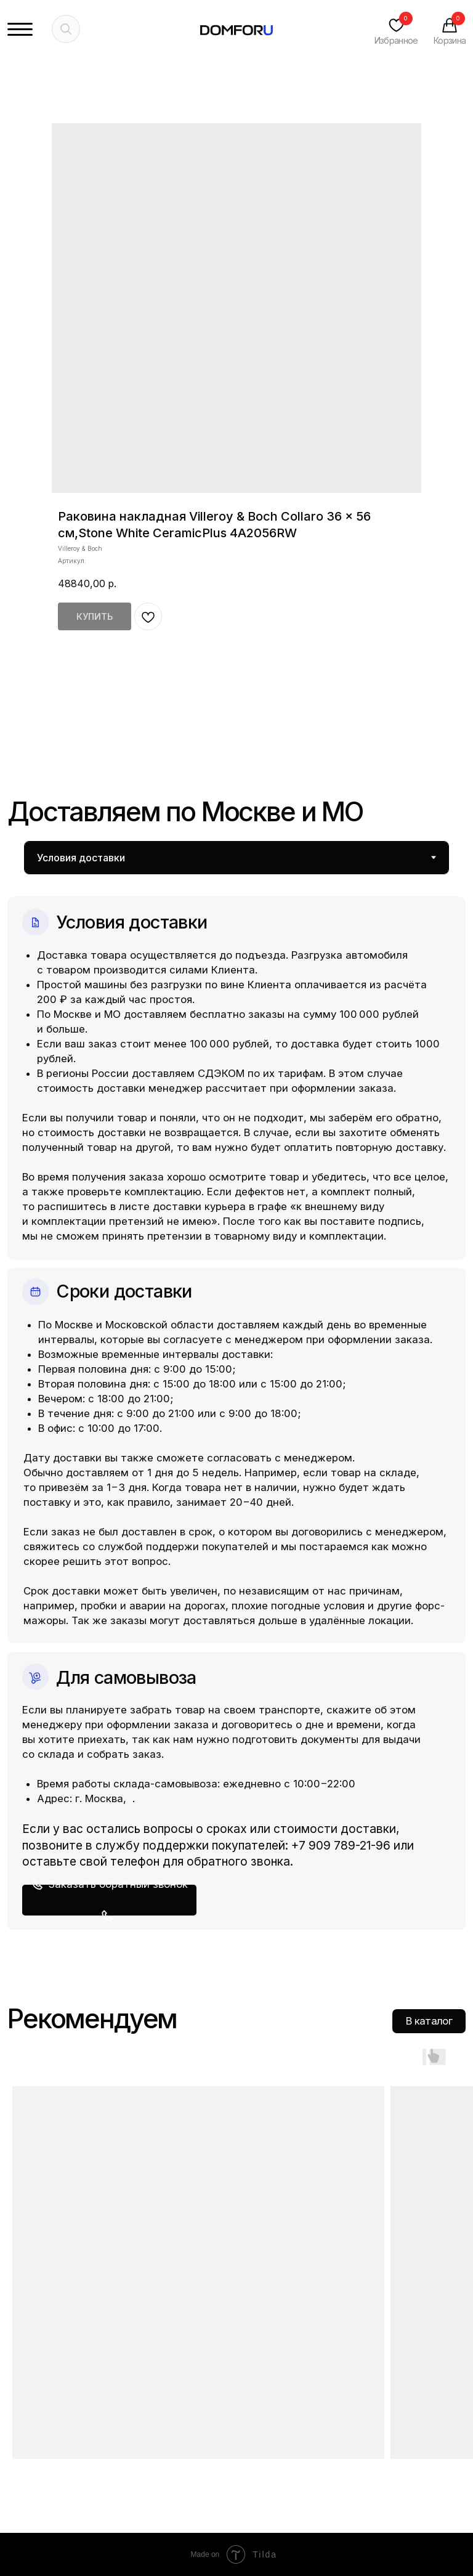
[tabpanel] (236, 1402)
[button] (109, 1900)
